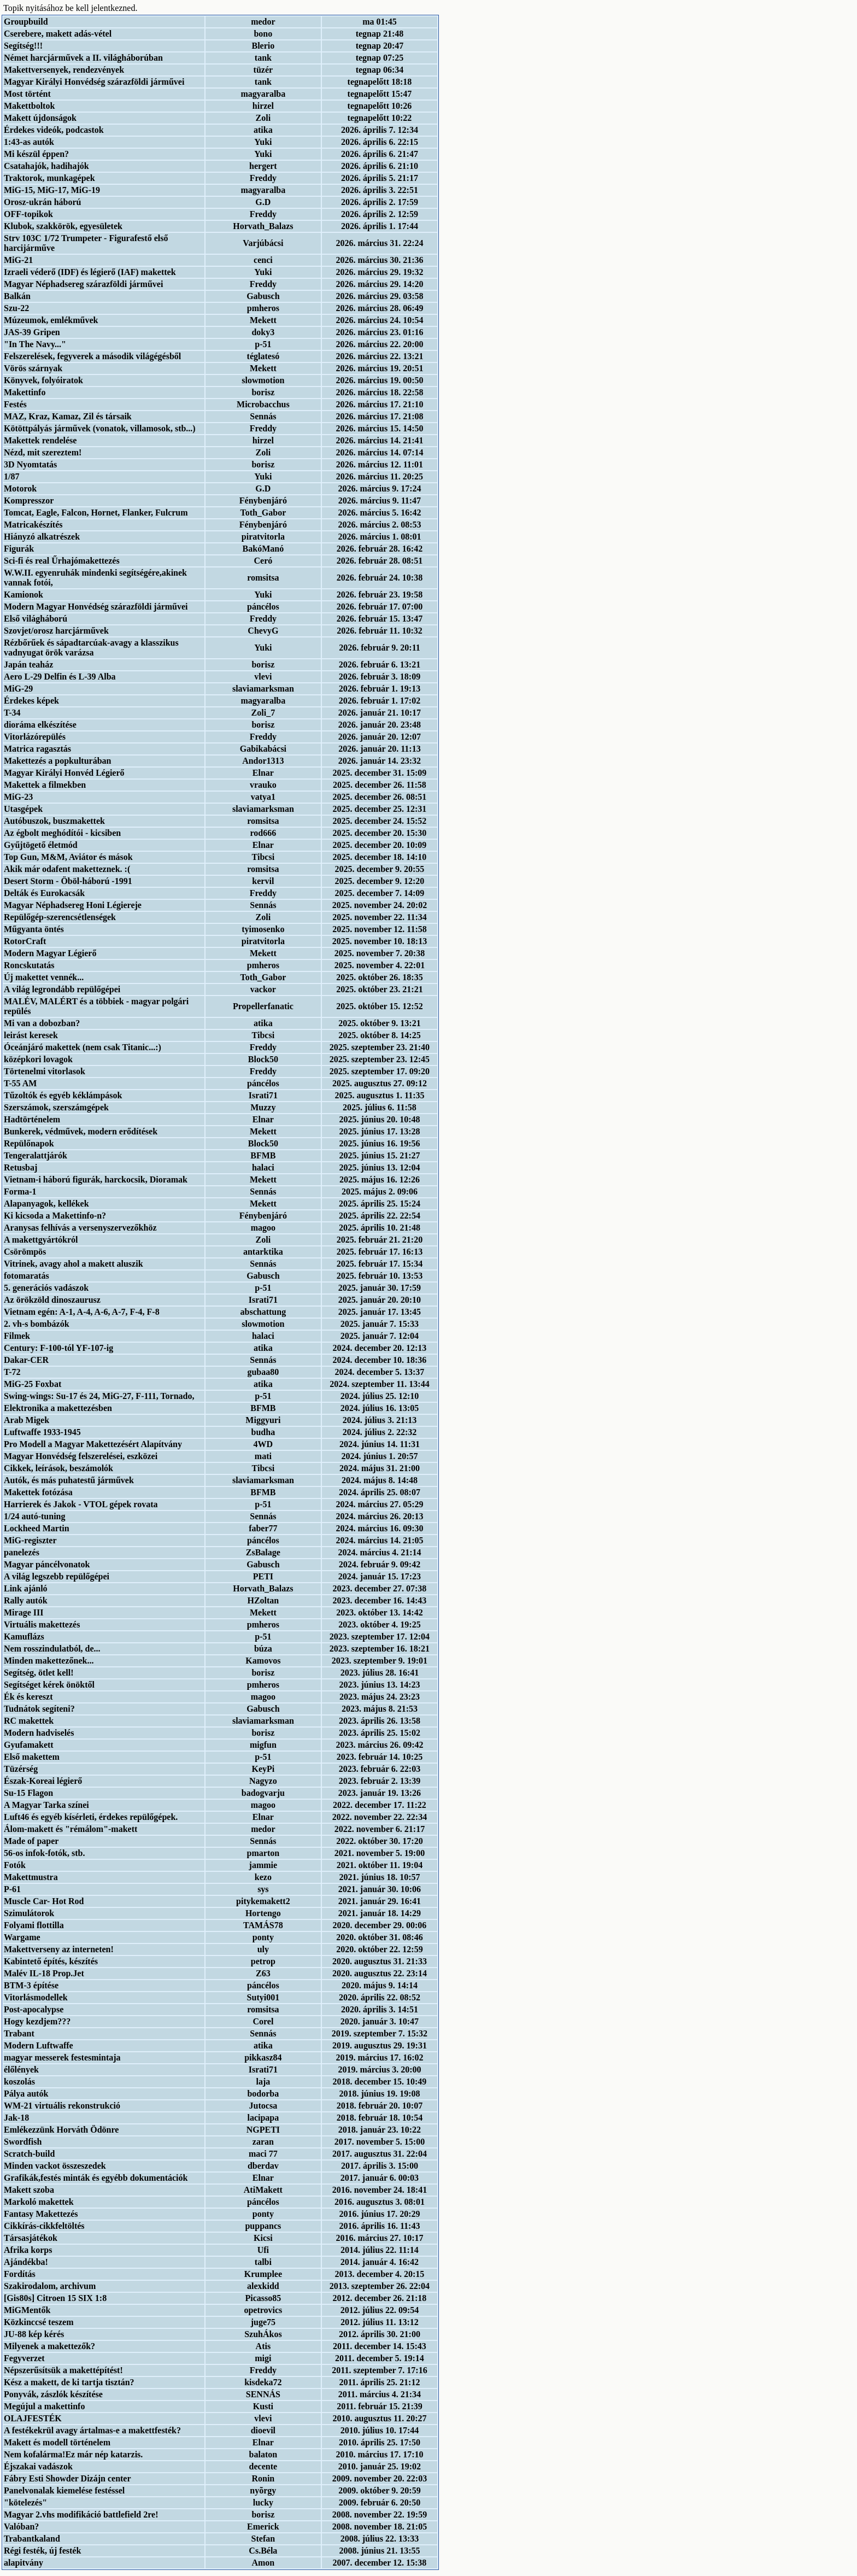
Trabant (19, 2033)
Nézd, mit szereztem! (42, 452)
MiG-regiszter (30, 1540)
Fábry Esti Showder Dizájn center (67, 2478)
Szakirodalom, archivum (50, 2286)
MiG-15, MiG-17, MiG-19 (52, 190)
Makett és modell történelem (57, 2442)
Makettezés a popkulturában (57, 760)
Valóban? (21, 2526)
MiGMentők (27, 2310)
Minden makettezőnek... (48, 1660)
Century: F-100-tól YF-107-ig (58, 1348)
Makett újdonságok (40, 117)
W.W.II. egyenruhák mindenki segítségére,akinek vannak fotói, (95, 577)
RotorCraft (25, 941)
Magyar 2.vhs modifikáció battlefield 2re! (81, 2514)
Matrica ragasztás (37, 748)
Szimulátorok (29, 1913)
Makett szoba (29, 2189)
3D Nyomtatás (30, 464)
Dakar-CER (26, 1360)
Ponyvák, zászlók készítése (53, 2394)
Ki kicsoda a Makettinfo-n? (55, 1215)
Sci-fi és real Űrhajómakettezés (62, 560)
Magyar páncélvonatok (47, 1564)
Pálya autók (26, 2093)
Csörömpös (25, 1251)
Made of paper (31, 1841)
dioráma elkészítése (40, 724)
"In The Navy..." (35, 344)
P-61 (12, 1889)
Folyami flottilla (34, 1925)
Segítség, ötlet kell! (39, 1672)
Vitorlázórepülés (35, 736)
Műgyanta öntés (34, 929)
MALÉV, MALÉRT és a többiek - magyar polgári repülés (96, 1006)
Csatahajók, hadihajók (46, 166)
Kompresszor (29, 500)
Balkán (17, 296)
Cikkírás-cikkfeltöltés (44, 2225)
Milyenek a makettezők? (49, 2346)
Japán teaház (28, 664)
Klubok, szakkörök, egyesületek (63, 226)
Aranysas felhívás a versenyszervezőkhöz (80, 1227)
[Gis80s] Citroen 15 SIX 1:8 (55, 2298)
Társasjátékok (30, 2238)
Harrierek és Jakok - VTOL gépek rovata (80, 1504)
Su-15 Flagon (28, 1793)
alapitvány (23, 2562)
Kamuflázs (24, 1636)
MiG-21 (18, 260)
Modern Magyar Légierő (50, 953)
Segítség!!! (23, 45)
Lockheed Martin (36, 1528)
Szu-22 (16, 308)
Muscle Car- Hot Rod (44, 1901)
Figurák (19, 548)
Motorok (20, 488)
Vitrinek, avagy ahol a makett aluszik (73, 1263)
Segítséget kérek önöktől (49, 1684)
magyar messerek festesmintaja (62, 2057)
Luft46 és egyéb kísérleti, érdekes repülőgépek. (91, 1817)
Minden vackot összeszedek (55, 2165)
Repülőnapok (29, 1143)
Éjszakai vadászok (38, 2466)
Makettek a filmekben (45, 784)
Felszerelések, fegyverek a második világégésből (92, 356)
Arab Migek (26, 1420)
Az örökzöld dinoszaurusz (52, 1299)
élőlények (21, 2069)
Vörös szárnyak (33, 368)
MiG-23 (18, 796)
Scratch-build (29, 2153)
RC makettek (29, 1720)
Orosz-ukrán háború (42, 202)
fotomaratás (26, 1275)
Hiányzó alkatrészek (42, 536)
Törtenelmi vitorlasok (44, 1071)
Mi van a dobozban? (42, 1023)
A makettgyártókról (41, 1239)
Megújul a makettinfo (44, 2406)
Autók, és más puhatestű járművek (69, 1480)
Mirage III (23, 1612)
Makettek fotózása (38, 1492)
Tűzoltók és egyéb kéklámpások (63, 1095)
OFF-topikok (28, 214)
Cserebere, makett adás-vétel (57, 33)
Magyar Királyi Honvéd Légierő (64, 772)
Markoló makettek (39, 2201)
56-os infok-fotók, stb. (44, 1853)
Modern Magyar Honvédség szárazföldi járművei (96, 606)
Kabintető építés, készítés (51, 1961)
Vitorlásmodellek (36, 1997)
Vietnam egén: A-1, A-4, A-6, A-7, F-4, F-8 (82, 1311)
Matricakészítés (33, 524)
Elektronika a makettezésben (58, 1408)
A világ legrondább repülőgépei (62, 989)
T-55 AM (20, 1083)
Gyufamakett (29, 1744)
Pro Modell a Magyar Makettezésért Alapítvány (93, 1444)
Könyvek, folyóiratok (43, 380)
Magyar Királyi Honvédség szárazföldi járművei (94, 81)
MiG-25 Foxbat (32, 1384)
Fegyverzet (24, 2358)
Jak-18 (16, 2117)
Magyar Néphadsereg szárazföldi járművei (83, 284)
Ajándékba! (26, 2262)
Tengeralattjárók (35, 1155)
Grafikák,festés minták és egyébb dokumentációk (95, 2177)
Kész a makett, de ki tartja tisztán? (69, 2382)
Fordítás (20, 2274)
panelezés (21, 1552)
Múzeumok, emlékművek (51, 320)
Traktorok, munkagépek (49, 178)
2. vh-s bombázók (36, 1323)
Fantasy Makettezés (41, 2213)
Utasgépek (23, 808)
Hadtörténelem (32, 1119)
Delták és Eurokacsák (44, 893)
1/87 (11, 476)
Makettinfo (24, 392)
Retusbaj (20, 1167)
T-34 (12, 712)
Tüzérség (21, 1768)
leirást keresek (31, 1035)
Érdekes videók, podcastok (54, 129)
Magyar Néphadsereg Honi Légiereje (73, 905)
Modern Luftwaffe (38, 2045)
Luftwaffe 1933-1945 (42, 1432)
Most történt (27, 93)
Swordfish (23, 2141)
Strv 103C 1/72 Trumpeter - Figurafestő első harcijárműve (86, 243)
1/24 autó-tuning (34, 1516)
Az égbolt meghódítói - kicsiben (62, 833)
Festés (15, 404)
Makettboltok (29, 105)
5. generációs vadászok (46, 1287)
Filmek (17, 1335)
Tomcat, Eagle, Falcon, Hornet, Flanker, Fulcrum (96, 512)
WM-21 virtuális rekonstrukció (62, 2105)
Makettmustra (31, 1877)
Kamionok (23, 594)
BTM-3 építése (31, 1985)
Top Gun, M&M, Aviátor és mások (68, 857)
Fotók (15, 1865)
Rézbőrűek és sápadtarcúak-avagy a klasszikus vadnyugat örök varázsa (91, 647)
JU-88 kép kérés (34, 2334)
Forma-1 (20, 1191)
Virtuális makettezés (42, 1624)
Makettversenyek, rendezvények (64, 69)
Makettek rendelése (40, 440)
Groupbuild (26, 21)
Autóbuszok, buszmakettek (54, 821)
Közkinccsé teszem (39, 2322)
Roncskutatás (29, 965)
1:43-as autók (29, 142)
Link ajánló (26, 1588)
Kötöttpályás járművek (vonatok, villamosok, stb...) (100, 428)
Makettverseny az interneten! (59, 1949)
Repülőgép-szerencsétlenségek (60, 917)
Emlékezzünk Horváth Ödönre (61, 2129)
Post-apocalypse (33, 2009)
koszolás (19, 2081)
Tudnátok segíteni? (39, 1708)
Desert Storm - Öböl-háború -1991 (68, 881)
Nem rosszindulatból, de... (52, 1648)
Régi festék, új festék (42, 2550)
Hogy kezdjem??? (37, 2021)
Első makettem (32, 1756)
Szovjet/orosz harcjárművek (56, 630)
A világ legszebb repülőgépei (56, 1576)
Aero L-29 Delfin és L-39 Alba (60, 676)
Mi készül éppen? (36, 154)
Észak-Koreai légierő (43, 1780)
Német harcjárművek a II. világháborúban (83, 57)
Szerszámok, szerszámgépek (56, 1107)
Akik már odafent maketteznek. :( (67, 869)
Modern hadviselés (39, 1732)
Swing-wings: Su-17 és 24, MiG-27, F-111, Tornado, (99, 1396)
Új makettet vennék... (44, 977)
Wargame (22, 1937)
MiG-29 (18, 688)
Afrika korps (28, 2250)
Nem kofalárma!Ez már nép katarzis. (73, 2454)
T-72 (12, 1372)
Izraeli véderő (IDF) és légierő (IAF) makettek (90, 272)
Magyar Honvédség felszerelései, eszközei (80, 1456)
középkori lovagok (38, 1059)
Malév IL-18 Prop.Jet (44, 1973)
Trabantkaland (32, 2538)
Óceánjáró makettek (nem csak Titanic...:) (82, 1047)
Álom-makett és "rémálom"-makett (70, 1829)
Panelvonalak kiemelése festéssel (64, 2490)
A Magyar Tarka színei (46, 1805)
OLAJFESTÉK (33, 2418)
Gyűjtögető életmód (41, 845)
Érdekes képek (31, 700)
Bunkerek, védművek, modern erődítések (80, 1131)
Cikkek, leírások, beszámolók (58, 1468)
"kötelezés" (25, 2502)
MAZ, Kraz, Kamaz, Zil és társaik (68, 416)
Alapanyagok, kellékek (46, 1203)
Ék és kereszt (28, 1696)
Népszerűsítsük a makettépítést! (63, 2370)
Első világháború (35, 618)
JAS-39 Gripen (32, 332)
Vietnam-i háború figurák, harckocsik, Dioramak (95, 1179)
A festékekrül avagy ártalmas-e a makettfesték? (92, 2430)
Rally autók (26, 1600)
